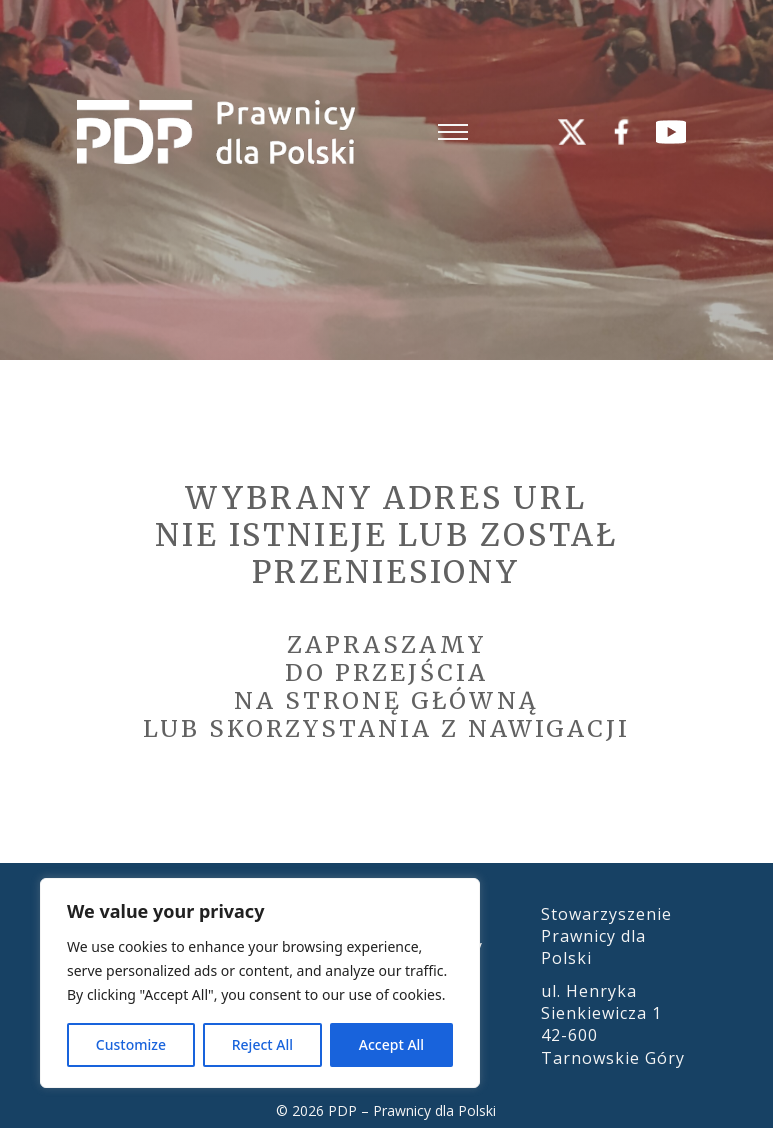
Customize (131, 1044)
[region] (260, 983)
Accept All (391, 1044)
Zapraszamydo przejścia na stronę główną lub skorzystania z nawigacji (386, 686)
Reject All (262, 1044)
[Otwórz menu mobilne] (453, 132)
